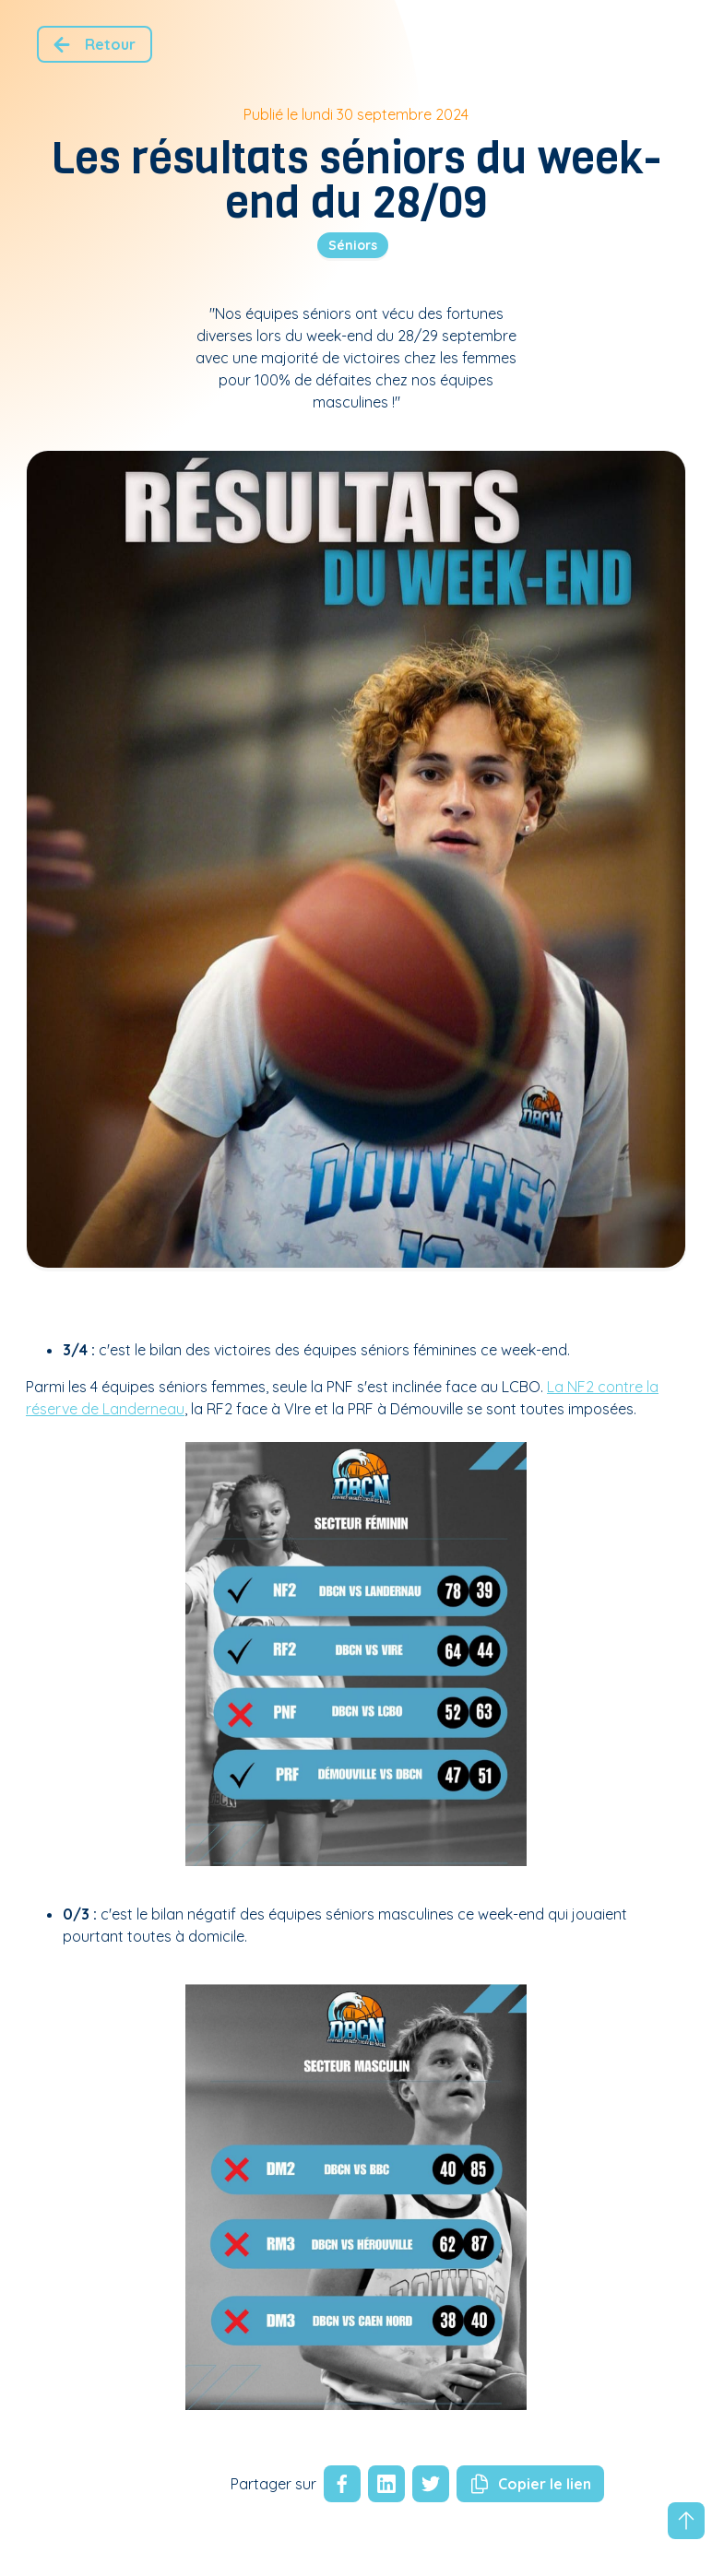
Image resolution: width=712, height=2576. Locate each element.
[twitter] (427, 2483)
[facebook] (342, 2483)
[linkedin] (383, 2483)
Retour (91, 45)
